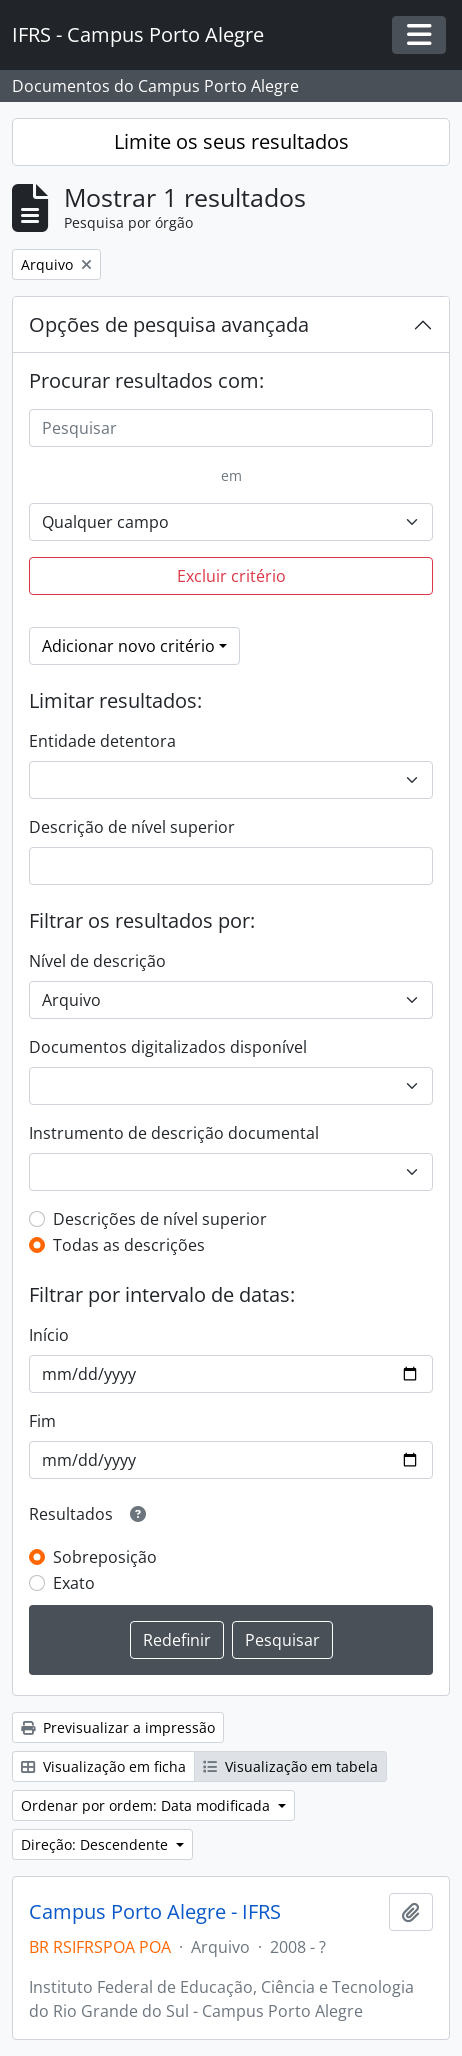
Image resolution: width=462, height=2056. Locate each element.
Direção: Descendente (96, 1844)
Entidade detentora (102, 741)
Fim (42, 1421)
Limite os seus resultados (231, 141)
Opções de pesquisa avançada (169, 324)
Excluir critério (231, 576)
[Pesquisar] (231, 428)
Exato (74, 1583)
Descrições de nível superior (160, 1219)
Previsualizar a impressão (118, 1727)
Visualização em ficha (103, 1766)
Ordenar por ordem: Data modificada (147, 1805)
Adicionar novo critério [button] (128, 646)
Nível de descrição (97, 961)
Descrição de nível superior (132, 827)
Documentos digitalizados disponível (168, 1047)
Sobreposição (105, 1557)
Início (49, 1335)
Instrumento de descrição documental (174, 1133)
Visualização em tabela (290, 1766)
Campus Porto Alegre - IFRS (155, 1912)
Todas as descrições (129, 1245)
